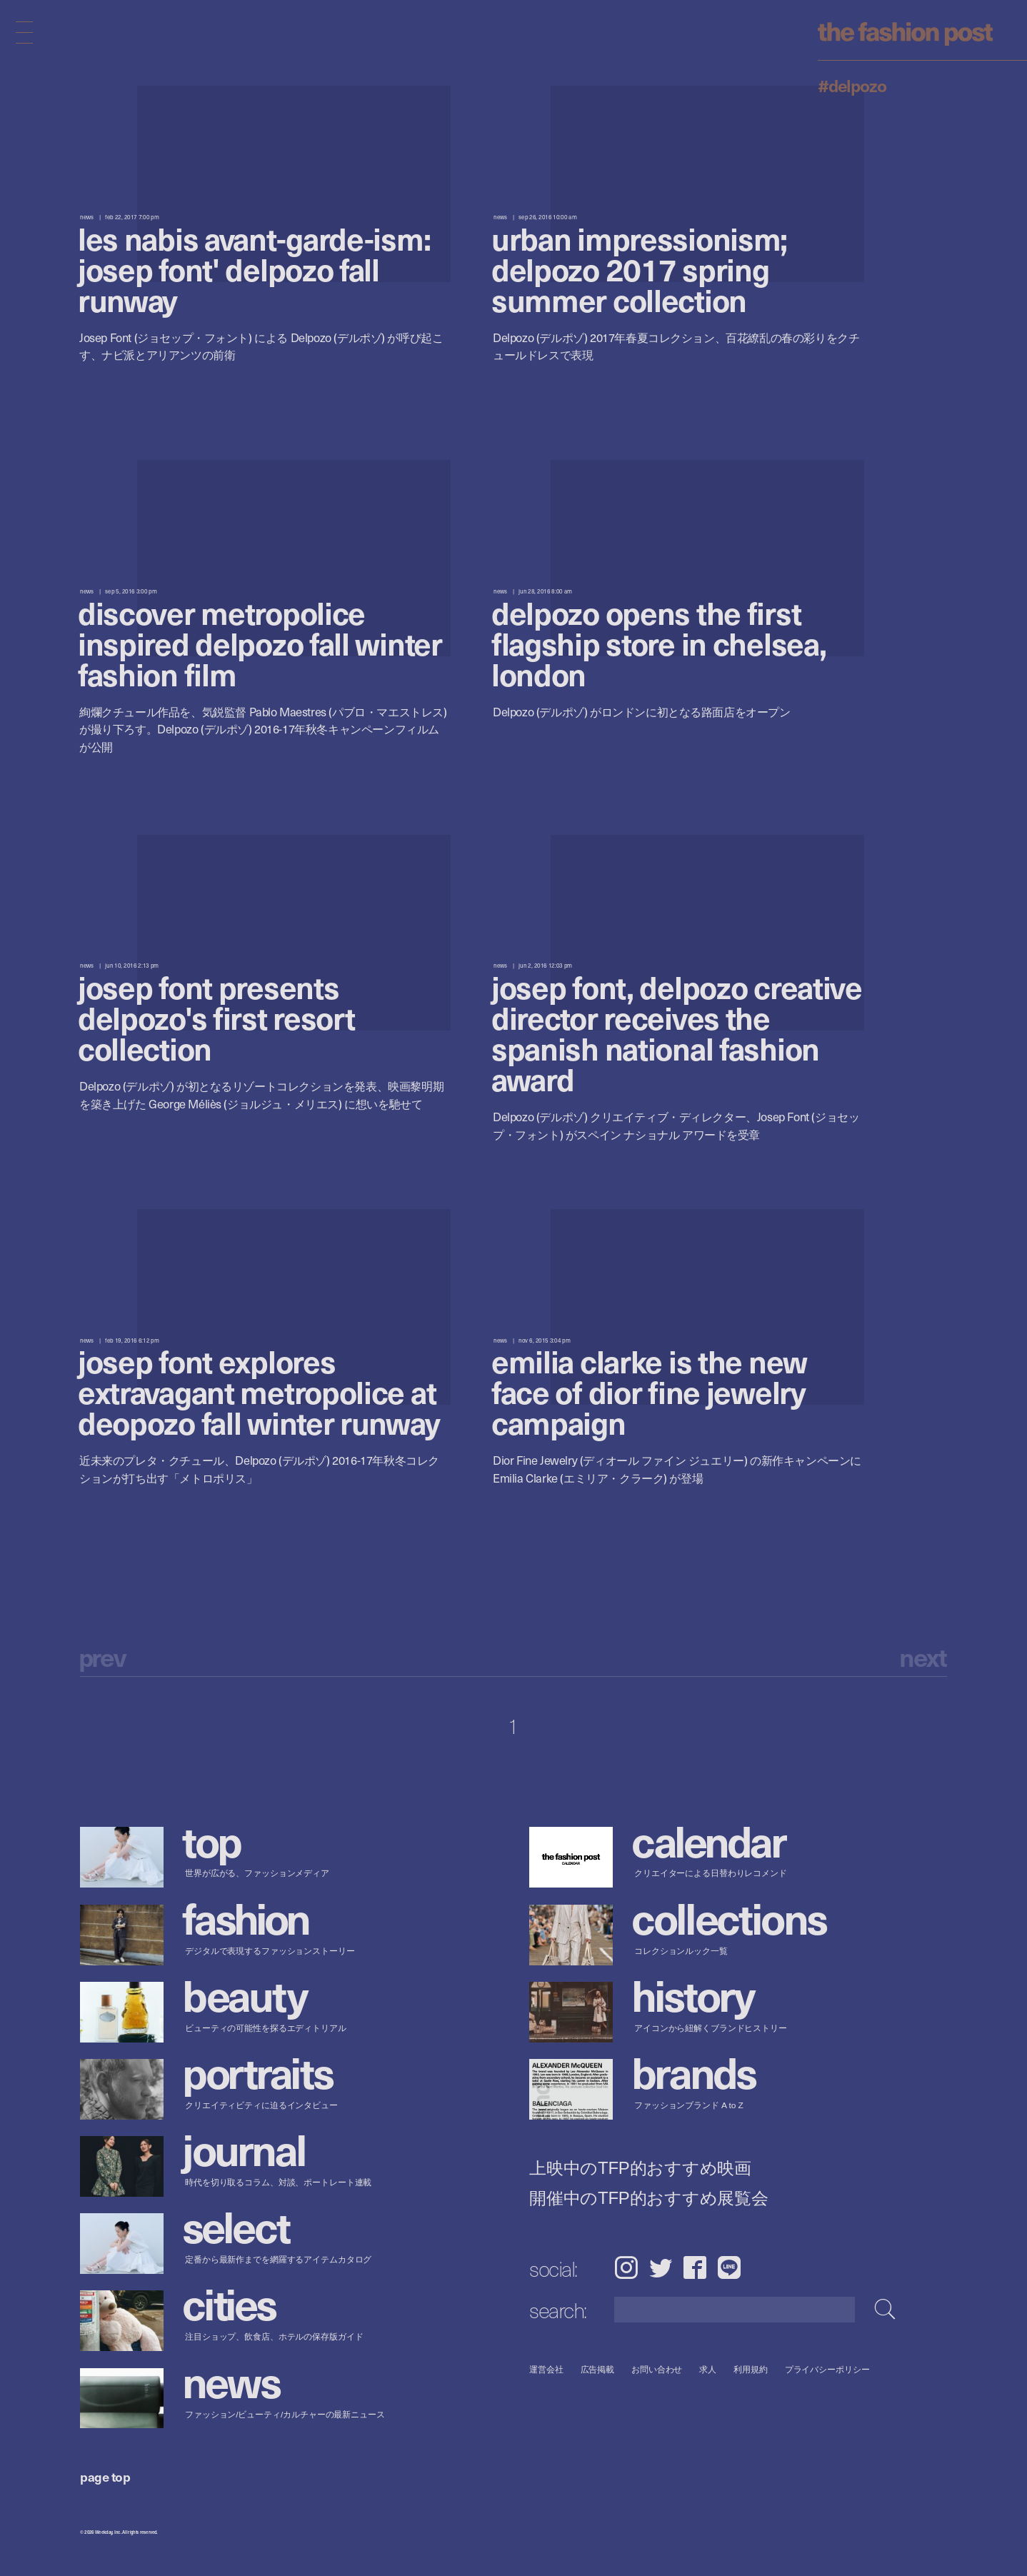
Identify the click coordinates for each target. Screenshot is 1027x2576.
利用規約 (750, 2369)
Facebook (694, 2267)
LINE (729, 2267)
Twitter (660, 2267)
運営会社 (546, 2369)
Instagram (626, 2267)
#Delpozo (852, 85)
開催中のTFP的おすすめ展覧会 (648, 2197)
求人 (708, 2369)
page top (105, 2476)
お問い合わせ (656, 2369)
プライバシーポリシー (827, 2369)
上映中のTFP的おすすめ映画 (640, 2167)
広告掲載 (598, 2369)
